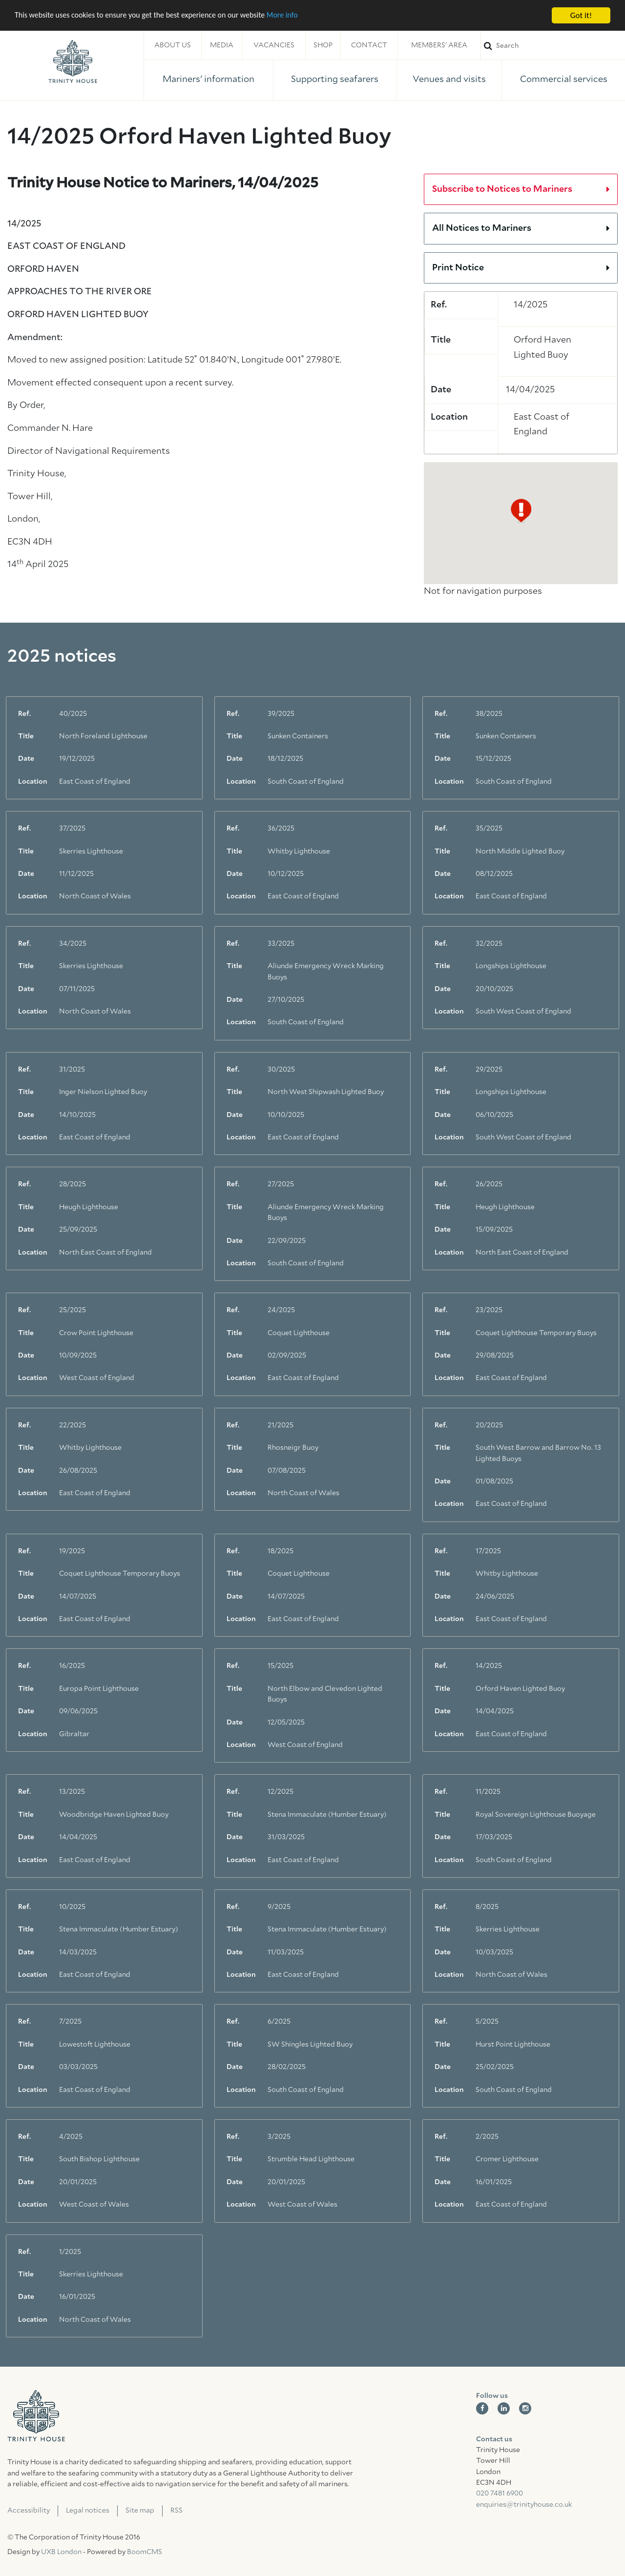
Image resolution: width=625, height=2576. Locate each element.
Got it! (581, 15)
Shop (323, 45)
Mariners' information (208, 79)
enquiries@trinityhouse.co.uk (524, 2504)
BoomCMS (144, 2552)
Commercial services (563, 79)
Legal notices (87, 2510)
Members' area (439, 45)
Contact (369, 45)
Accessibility (28, 2510)
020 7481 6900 (499, 2493)
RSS (176, 2510)
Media (221, 45)
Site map (139, 2510)
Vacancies (273, 45)
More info (300, 16)
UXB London (61, 2552)
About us (172, 45)
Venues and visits (449, 79)
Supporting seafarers (334, 79)
